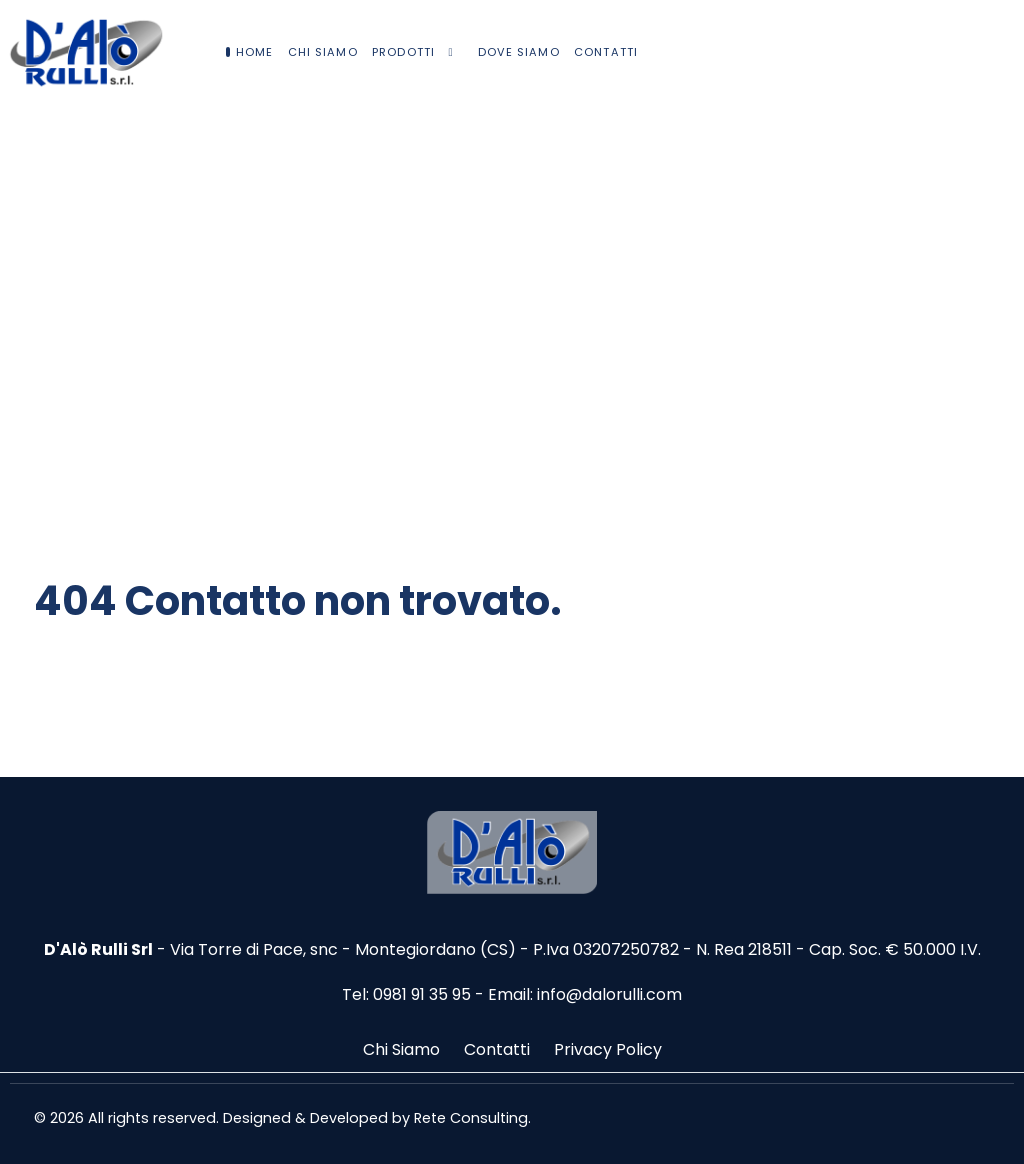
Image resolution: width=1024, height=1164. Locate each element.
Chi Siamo (401, 1049)
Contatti (497, 1049)
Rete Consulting (471, 1118)
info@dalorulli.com (609, 994)
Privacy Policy (608, 1049)
